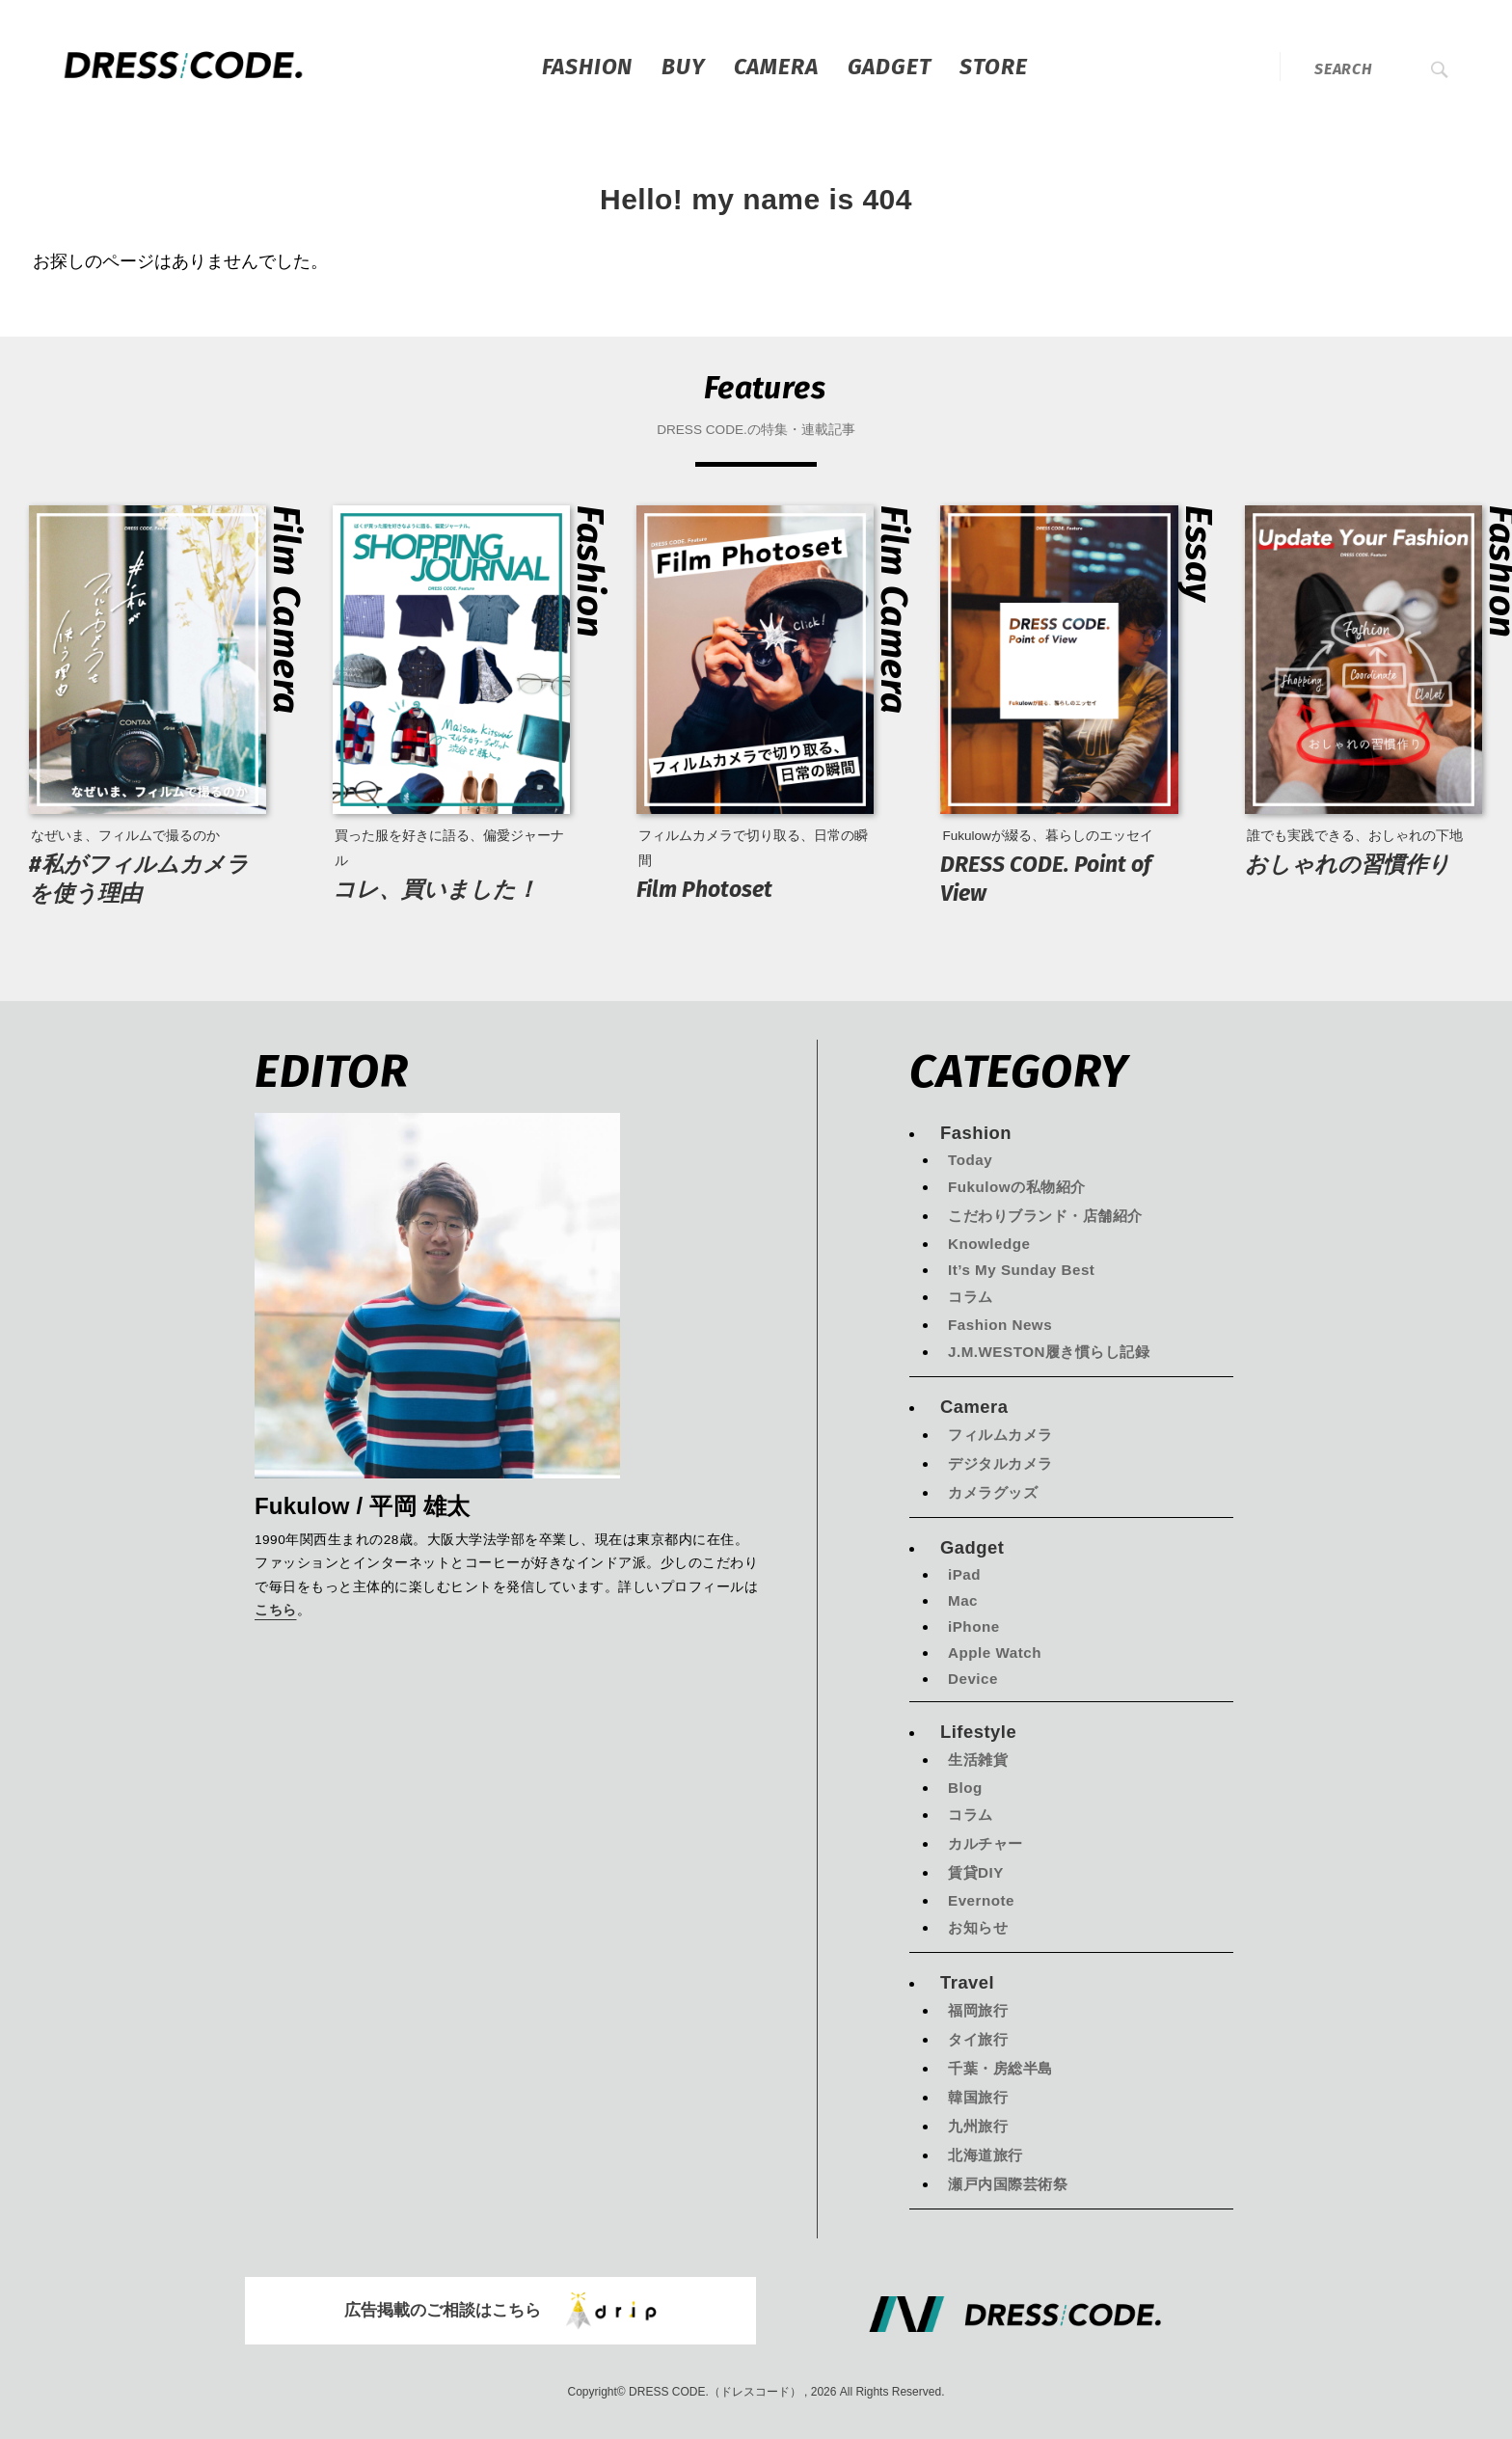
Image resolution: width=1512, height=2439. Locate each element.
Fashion (588, 66)
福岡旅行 (978, 2010)
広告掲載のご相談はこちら (500, 2310)
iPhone (974, 1626)
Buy (683, 66)
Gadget (890, 66)
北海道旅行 (985, 2155)
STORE (993, 66)
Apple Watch (994, 1652)
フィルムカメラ (1000, 1434)
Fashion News (1000, 1324)
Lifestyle (978, 1731)
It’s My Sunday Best (1021, 1269)
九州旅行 (978, 2126)
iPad (964, 1574)
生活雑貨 (978, 1759)
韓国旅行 (978, 2097)
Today (970, 1160)
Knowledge (989, 1243)
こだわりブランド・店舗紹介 (1045, 1215)
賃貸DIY (976, 1872)
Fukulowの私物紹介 (1017, 1187)
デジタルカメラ (1000, 1463)
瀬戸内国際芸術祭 (1007, 2184)
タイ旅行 (978, 2039)
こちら (276, 1611)
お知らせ (978, 1927)
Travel (967, 1982)
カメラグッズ (993, 1492)
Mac (963, 1600)
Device (973, 1678)
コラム (970, 1296)
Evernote (981, 1900)
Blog (965, 1787)
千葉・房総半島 (1000, 2068)
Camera (776, 66)
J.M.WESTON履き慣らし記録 (1048, 1351)
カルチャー (985, 1843)
